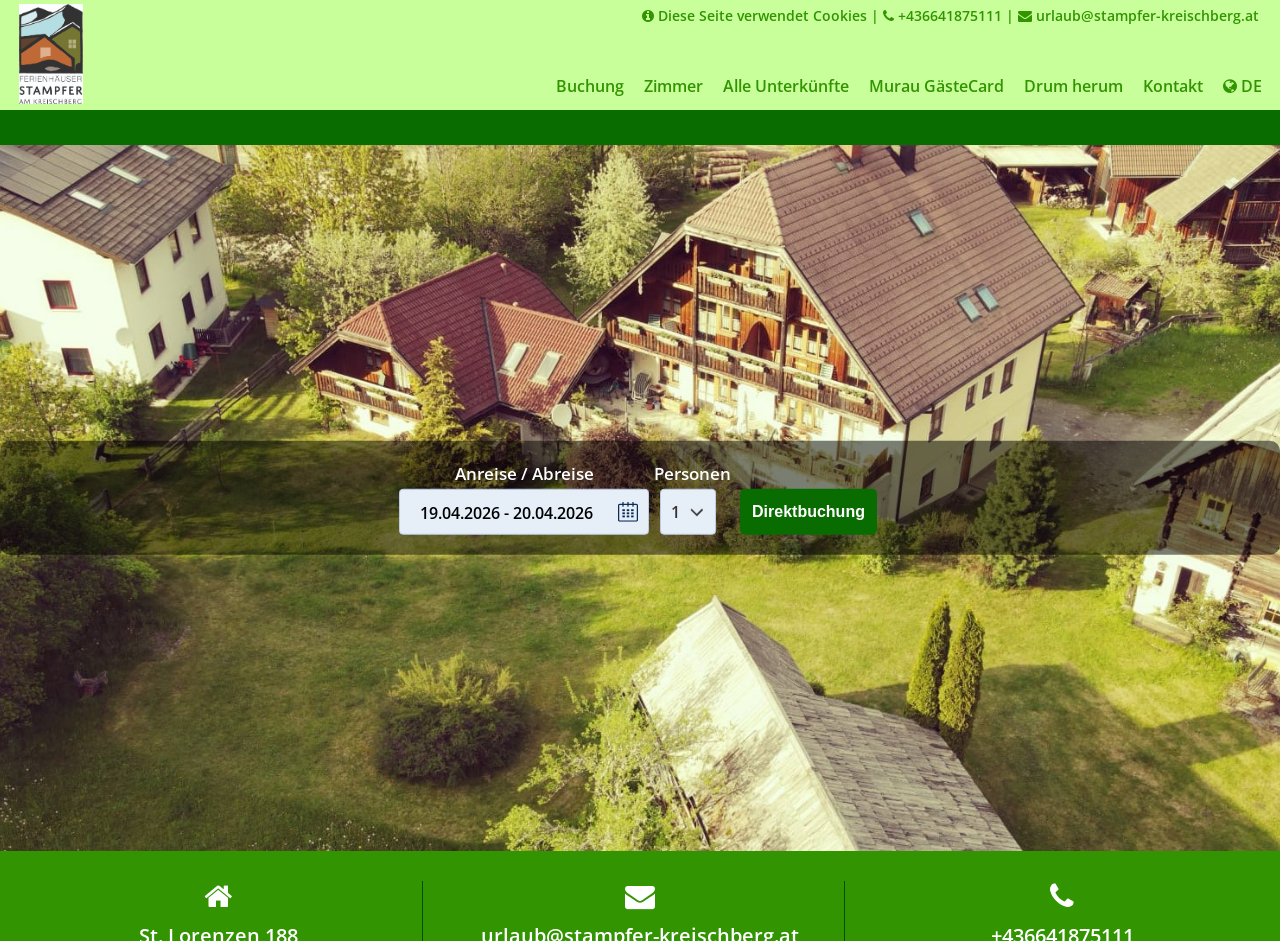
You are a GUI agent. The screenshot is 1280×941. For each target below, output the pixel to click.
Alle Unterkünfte (786, 86)
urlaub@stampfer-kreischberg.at (1138, 15)
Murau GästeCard (936, 86)
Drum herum (1073, 86)
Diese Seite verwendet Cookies (754, 15)
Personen (692, 473)
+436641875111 (942, 15)
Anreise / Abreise (524, 473)
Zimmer (673, 86)
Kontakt (1173, 86)
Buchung (590, 86)
